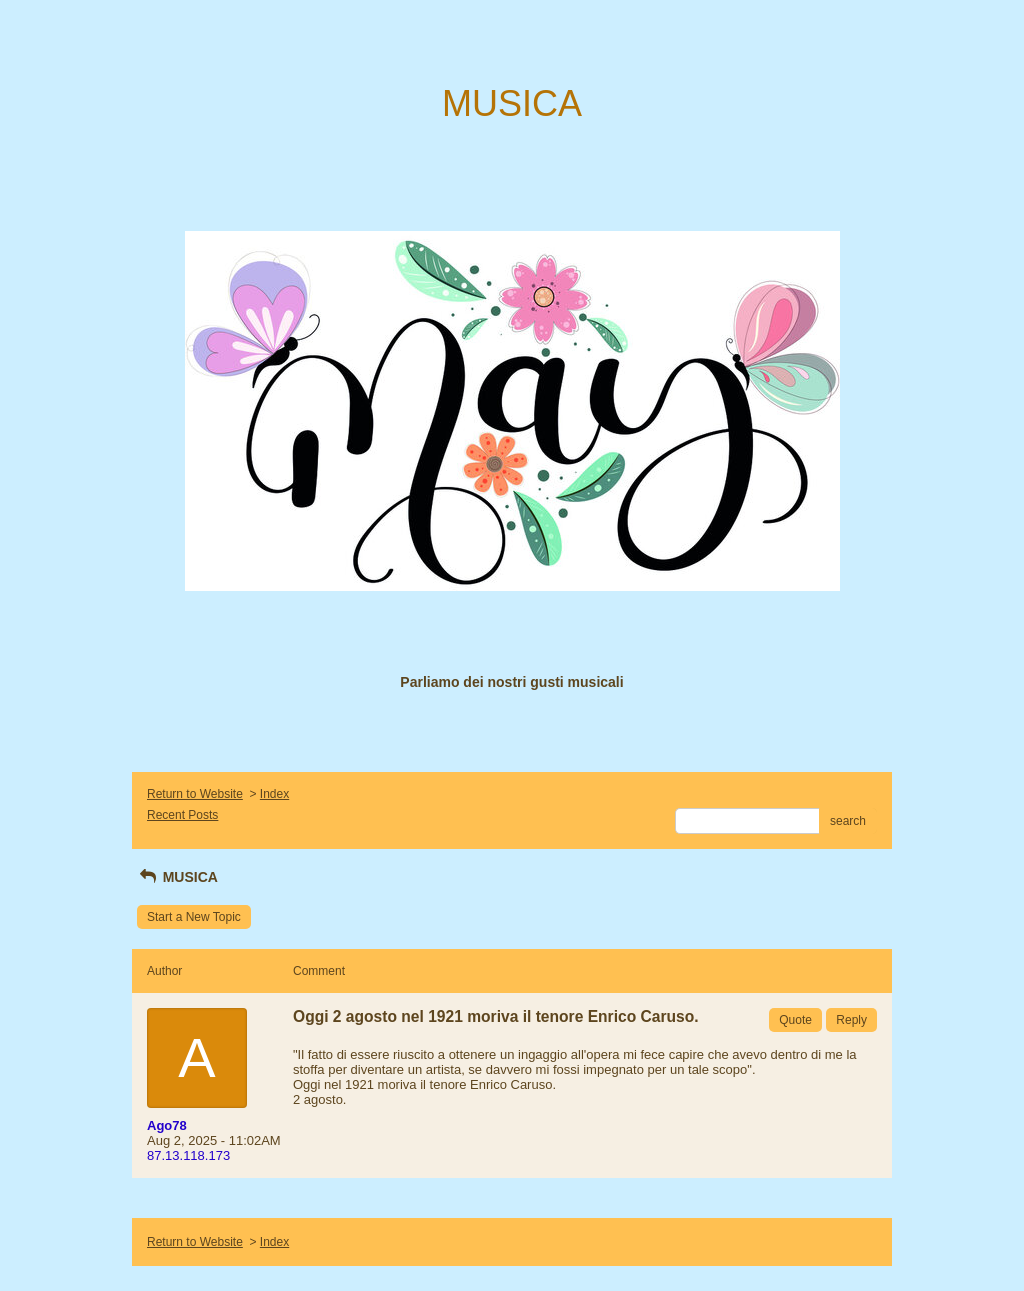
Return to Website (195, 794)
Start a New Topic (194, 917)
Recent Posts (182, 815)
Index (274, 794)
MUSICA (177, 877)
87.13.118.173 (188, 1155)
